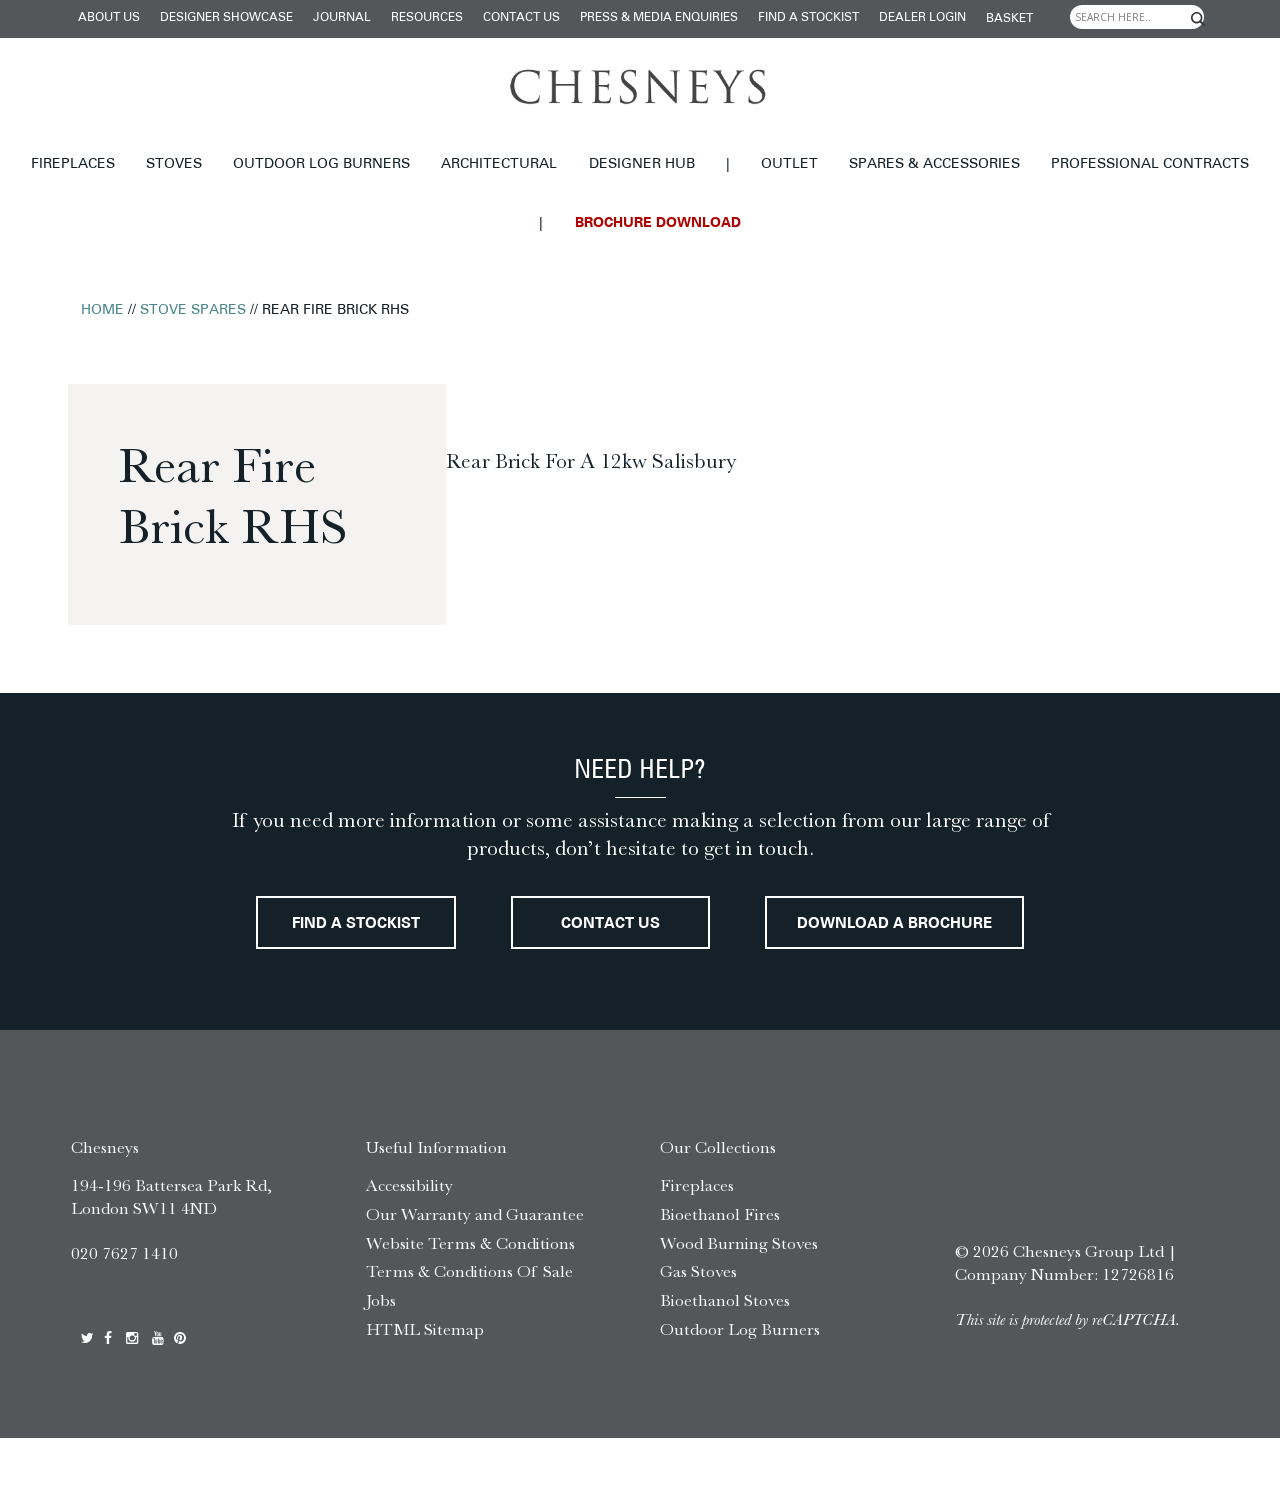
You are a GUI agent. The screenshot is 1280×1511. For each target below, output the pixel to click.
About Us (109, 18)
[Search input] (1137, 17)
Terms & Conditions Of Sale (469, 1344)
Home (102, 310)
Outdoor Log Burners (321, 164)
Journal (342, 18)
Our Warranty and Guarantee (475, 1287)
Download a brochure (640, 997)
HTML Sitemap (425, 1402)
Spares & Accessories (934, 164)
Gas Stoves (698, 1344)
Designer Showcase (226, 18)
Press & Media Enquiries (659, 18)
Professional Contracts (1150, 164)
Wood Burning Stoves (739, 1315)
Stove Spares (193, 310)
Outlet (789, 164)
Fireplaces (73, 164)
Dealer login (922, 18)
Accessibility (409, 1258)
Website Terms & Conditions (470, 1315)
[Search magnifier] (1198, 19)
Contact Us (521, 18)
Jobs (381, 1373)
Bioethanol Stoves (725, 1373)
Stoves (174, 164)
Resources (427, 18)
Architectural (499, 164)
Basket (1009, 19)
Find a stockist (808, 18)
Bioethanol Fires (720, 1287)
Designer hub (642, 164)
